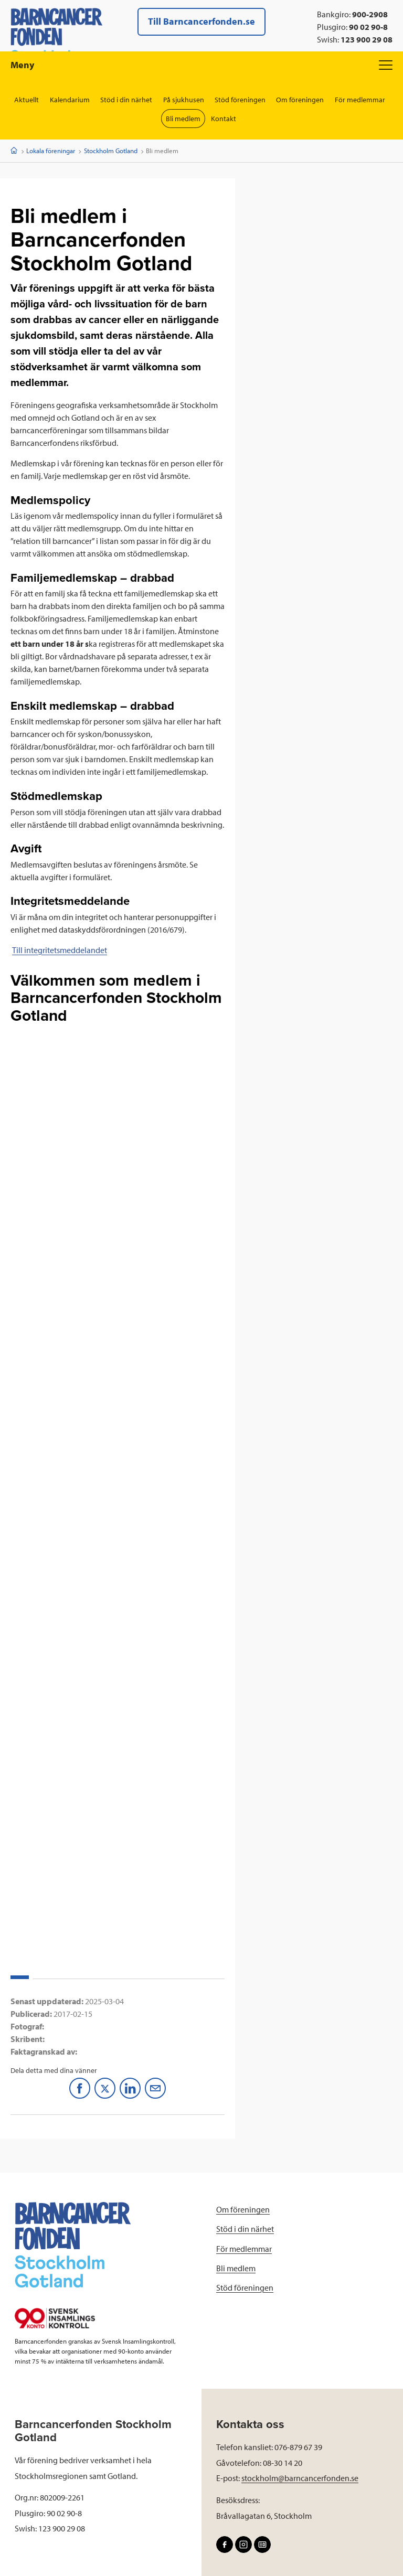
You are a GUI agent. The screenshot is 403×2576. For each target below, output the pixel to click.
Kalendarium (69, 99)
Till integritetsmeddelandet (59, 950)
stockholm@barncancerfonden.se (299, 2478)
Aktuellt (26, 99)
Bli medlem (183, 118)
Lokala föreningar (50, 150)
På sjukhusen (183, 99)
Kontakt (224, 118)
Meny (201, 65)
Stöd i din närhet (126, 99)
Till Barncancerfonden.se (201, 21)
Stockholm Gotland (110, 150)
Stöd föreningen (240, 99)
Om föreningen (301, 99)
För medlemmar (361, 99)
